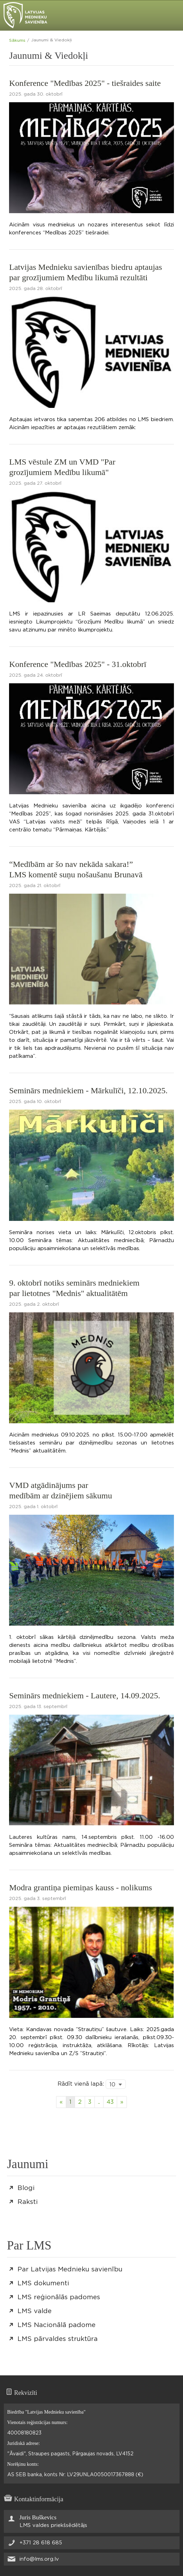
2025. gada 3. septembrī (37, 1899)
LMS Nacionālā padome (56, 2325)
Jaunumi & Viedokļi (51, 40)
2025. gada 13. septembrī (38, 1707)
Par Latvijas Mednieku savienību (69, 2269)
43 (110, 2102)
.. (99, 2102)
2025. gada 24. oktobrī (35, 675)
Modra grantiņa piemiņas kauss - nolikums (80, 1887)
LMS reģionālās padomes (58, 2297)
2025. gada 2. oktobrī (34, 1304)
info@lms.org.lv (39, 2559)
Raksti (27, 2202)
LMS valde (34, 2311)
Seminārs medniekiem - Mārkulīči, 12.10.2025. (88, 1090)
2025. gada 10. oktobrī (35, 1102)
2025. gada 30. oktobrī (35, 94)
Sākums (17, 40)
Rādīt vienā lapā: (81, 2084)
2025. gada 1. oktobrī (33, 1507)
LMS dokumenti (43, 2283)
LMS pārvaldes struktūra (57, 2339)
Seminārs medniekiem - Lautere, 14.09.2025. (84, 1695)
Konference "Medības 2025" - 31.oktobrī (77, 664)
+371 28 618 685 (41, 2542)
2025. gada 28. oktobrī (35, 289)
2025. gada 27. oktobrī (35, 483)
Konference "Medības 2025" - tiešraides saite (85, 83)
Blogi (26, 2188)
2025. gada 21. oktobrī (34, 886)
